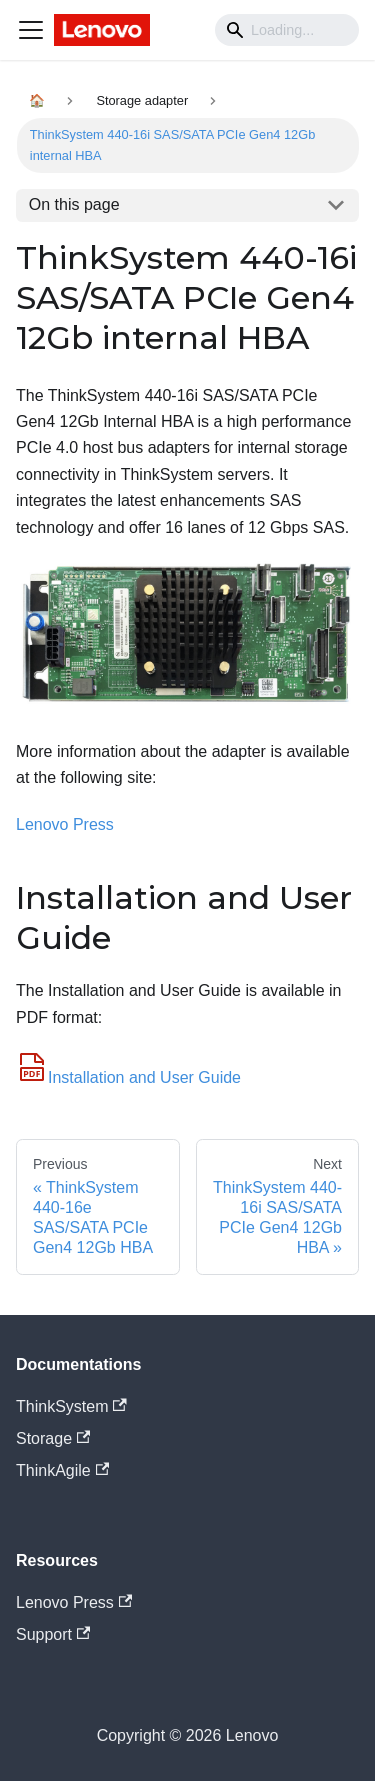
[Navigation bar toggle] (31, 30)
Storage (53, 1438)
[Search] (287, 30)
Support (53, 1634)
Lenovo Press (65, 824)
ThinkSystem (71, 1406)
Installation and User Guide (128, 1077)
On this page (74, 204)
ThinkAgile (62, 1470)
